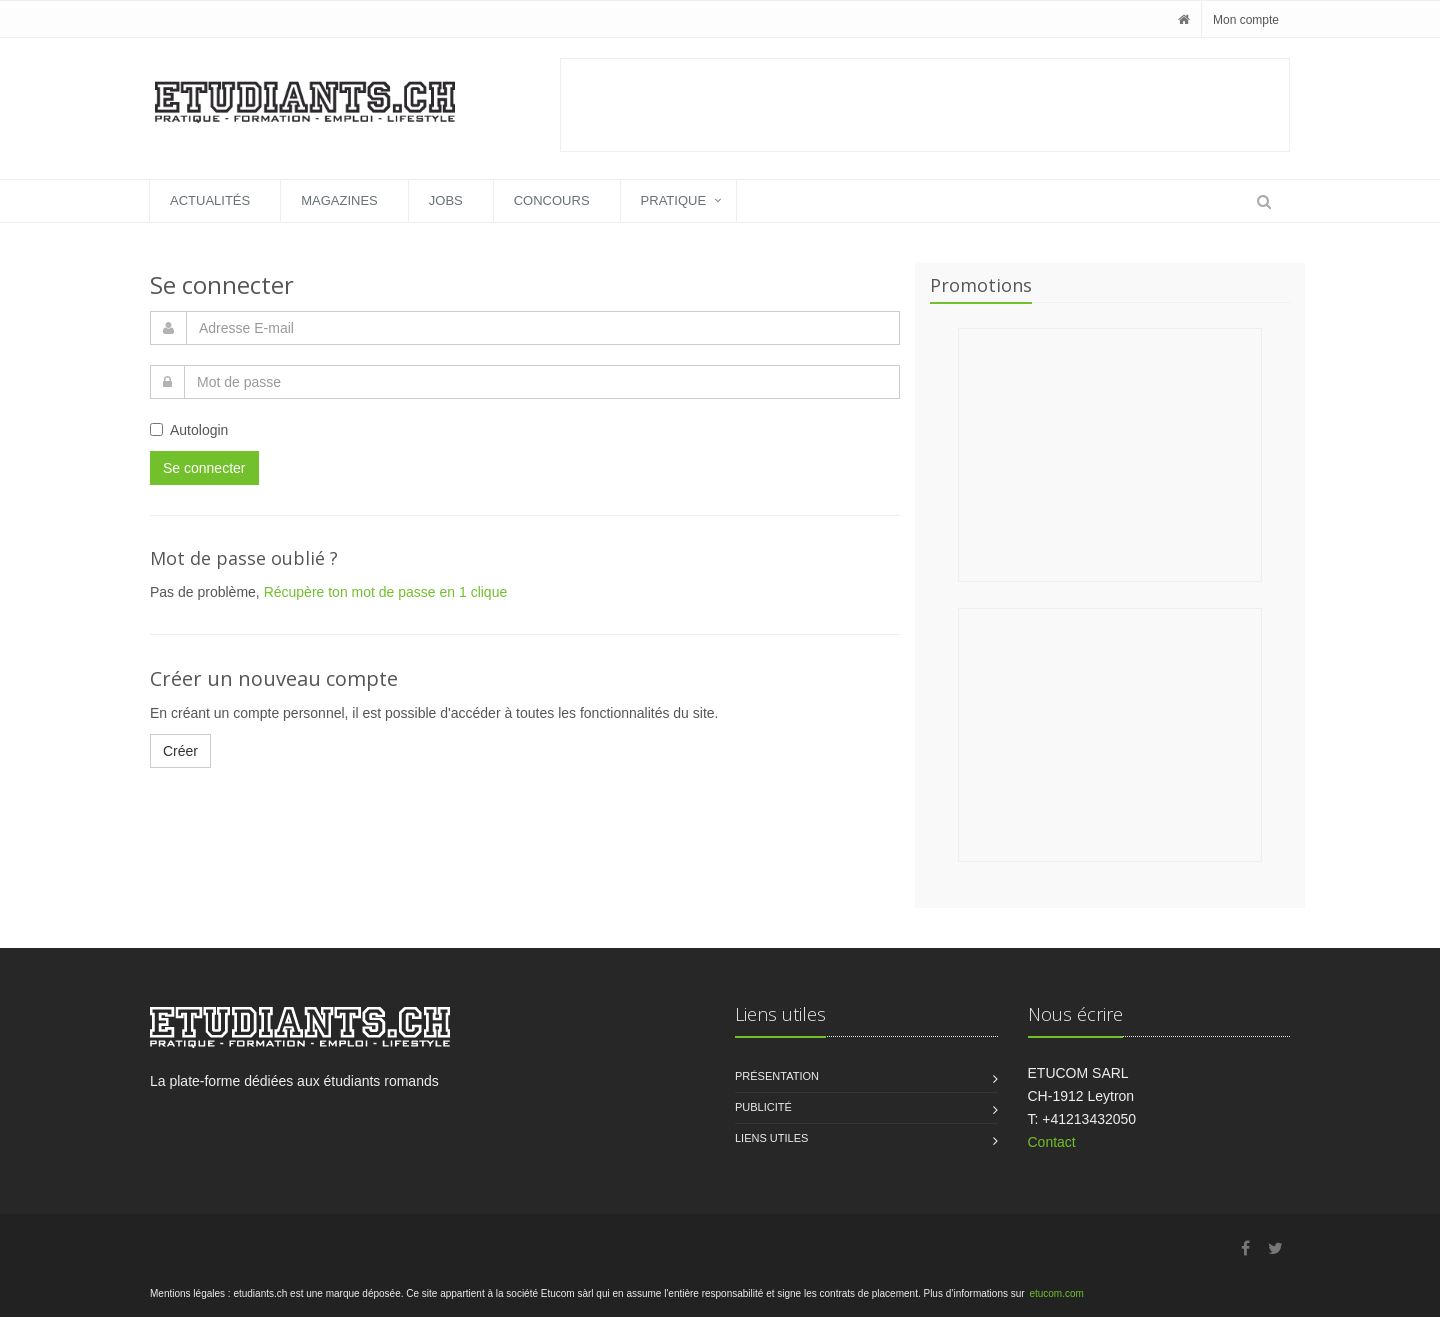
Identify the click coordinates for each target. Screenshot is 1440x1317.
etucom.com (1056, 1293)
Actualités (210, 200)
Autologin (189, 430)
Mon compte (1246, 20)
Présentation (777, 1076)
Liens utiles (771, 1138)
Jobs (446, 200)
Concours (552, 200)
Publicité (763, 1107)
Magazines (339, 200)
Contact (1052, 1142)
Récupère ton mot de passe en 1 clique (386, 592)
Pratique (674, 200)
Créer (180, 751)
